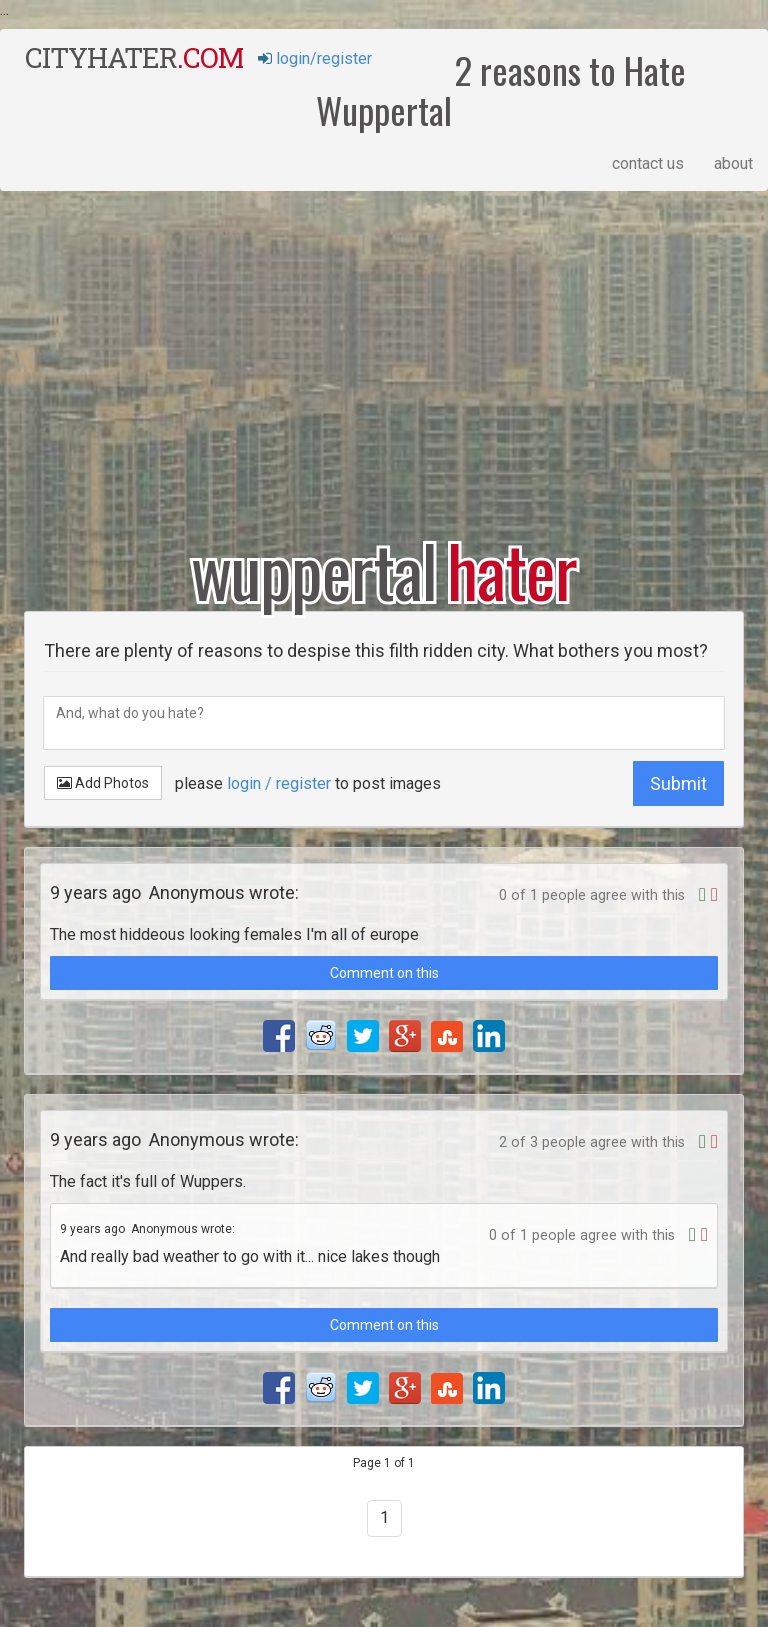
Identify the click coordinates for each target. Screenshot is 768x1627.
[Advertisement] (384, 351)
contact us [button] (648, 163)
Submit (678, 783)
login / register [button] (279, 783)
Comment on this (384, 973)
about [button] (733, 163)
